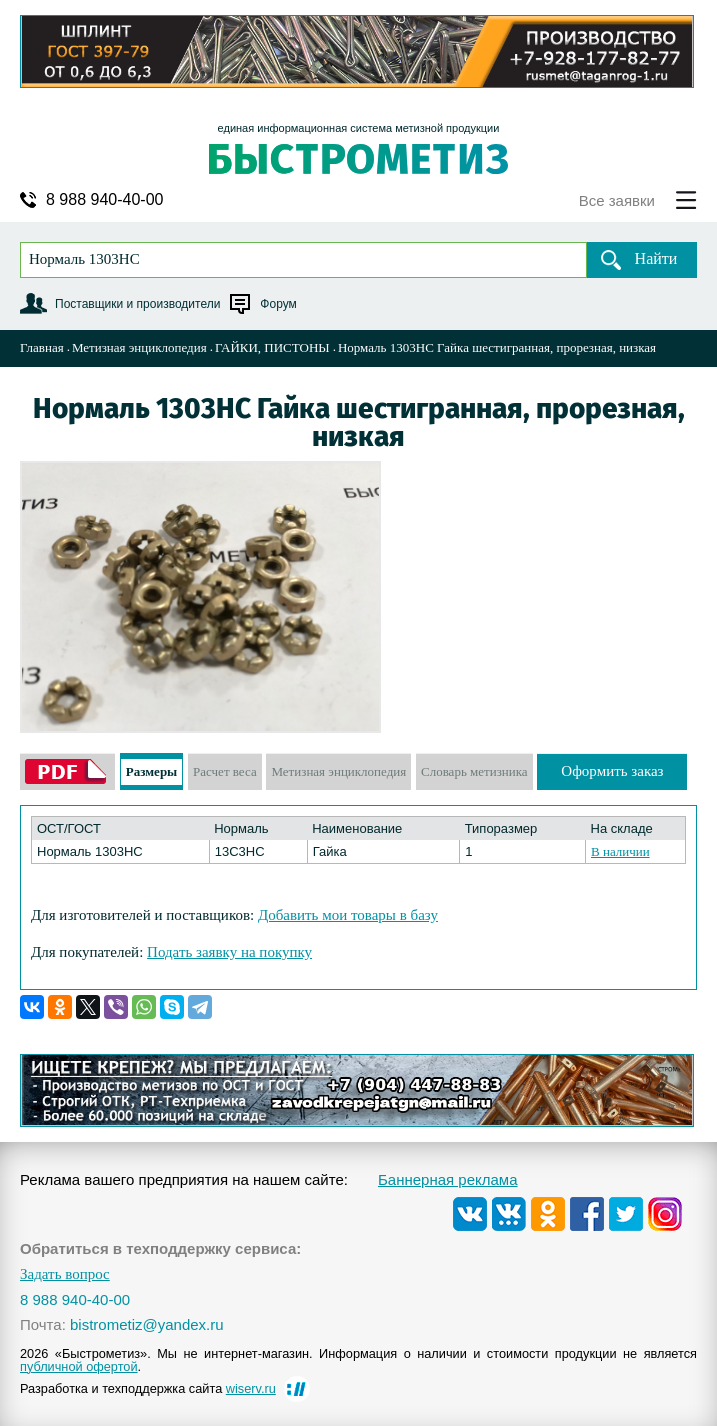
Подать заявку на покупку (229, 952)
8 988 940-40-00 (104, 200)
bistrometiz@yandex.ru (147, 1324)
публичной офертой (79, 1366)
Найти (656, 258)
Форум (278, 304)
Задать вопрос (65, 1274)
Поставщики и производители (137, 304)
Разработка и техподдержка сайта (148, 1388)
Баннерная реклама (448, 1179)
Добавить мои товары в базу (348, 915)
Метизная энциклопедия (139, 347)
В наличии (620, 851)
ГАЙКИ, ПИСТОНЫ (272, 347)
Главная (42, 347)
